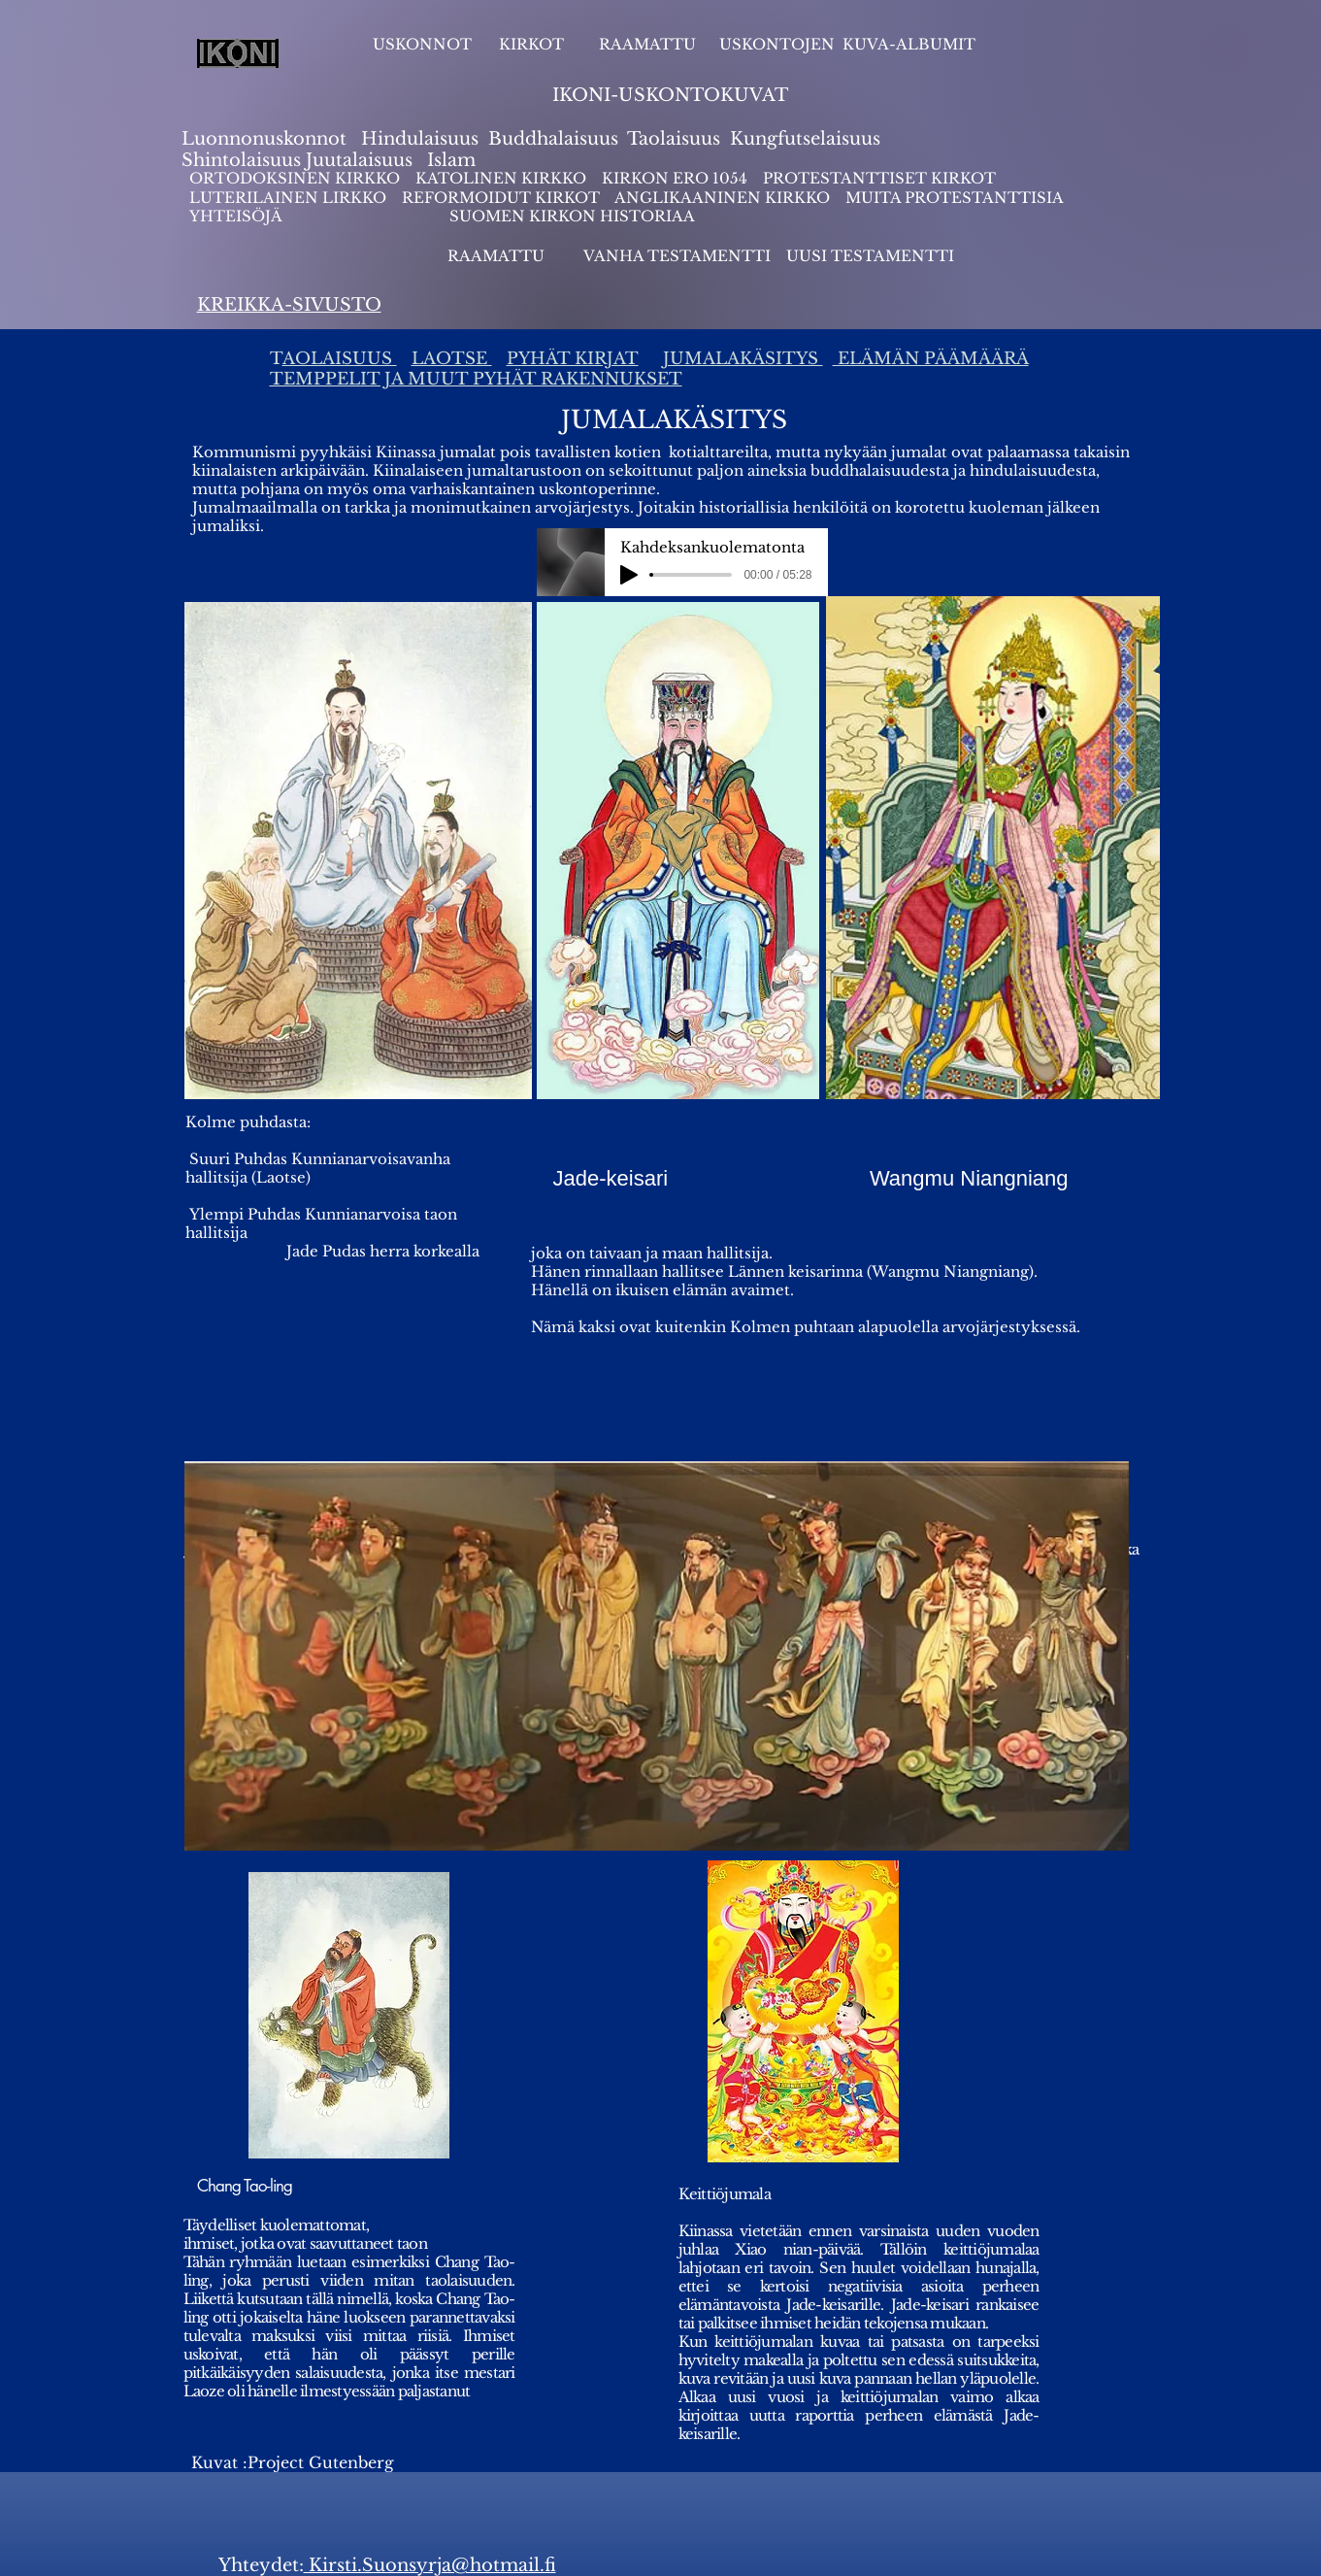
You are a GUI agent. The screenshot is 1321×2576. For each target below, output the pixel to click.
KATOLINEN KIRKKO (502, 178)
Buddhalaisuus (553, 139)
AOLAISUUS (339, 359)
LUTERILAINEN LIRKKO (289, 197)
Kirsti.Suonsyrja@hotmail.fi (430, 2565)
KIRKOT (533, 44)
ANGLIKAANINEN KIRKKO (722, 197)
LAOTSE (452, 359)
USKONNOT (422, 44)
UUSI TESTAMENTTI (870, 256)
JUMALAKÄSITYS (743, 359)
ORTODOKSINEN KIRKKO (296, 178)
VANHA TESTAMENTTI (679, 256)
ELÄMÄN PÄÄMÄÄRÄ (931, 359)
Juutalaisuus (359, 160)
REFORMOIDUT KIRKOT (501, 197)
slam (455, 160)
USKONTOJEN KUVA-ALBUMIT (847, 44)
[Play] (629, 575)
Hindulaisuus (417, 139)
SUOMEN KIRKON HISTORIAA (572, 216)
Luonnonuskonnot (266, 139)
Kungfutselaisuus (805, 139)
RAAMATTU (647, 44)
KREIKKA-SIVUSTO (289, 305)
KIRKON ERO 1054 (674, 178)
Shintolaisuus (244, 160)
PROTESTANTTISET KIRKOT (879, 178)
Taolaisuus (673, 139)
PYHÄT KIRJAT (573, 359)
